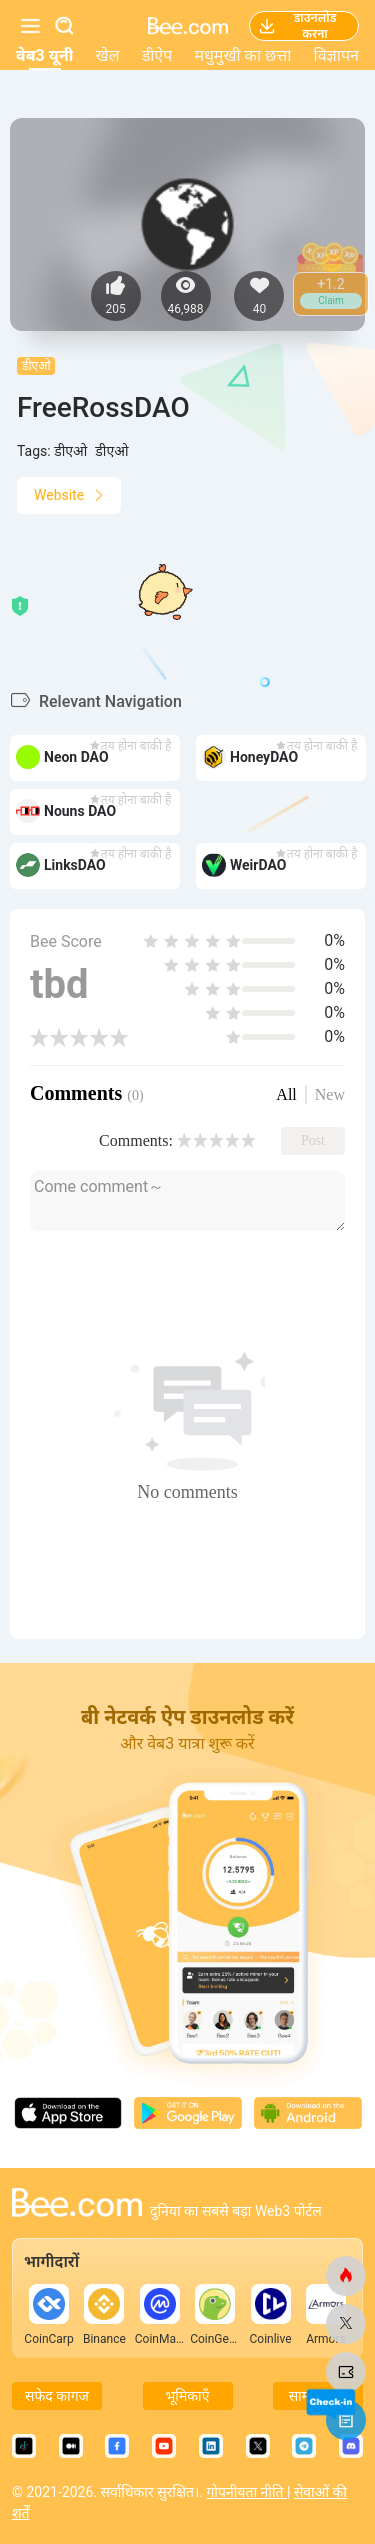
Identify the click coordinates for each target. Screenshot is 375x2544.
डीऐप (157, 55)
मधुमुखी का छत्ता (242, 55)
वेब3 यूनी (44, 55)
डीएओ (36, 366)
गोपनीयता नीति (246, 2492)
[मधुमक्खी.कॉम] (346, 2276)
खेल (108, 55)
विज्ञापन (336, 55)
